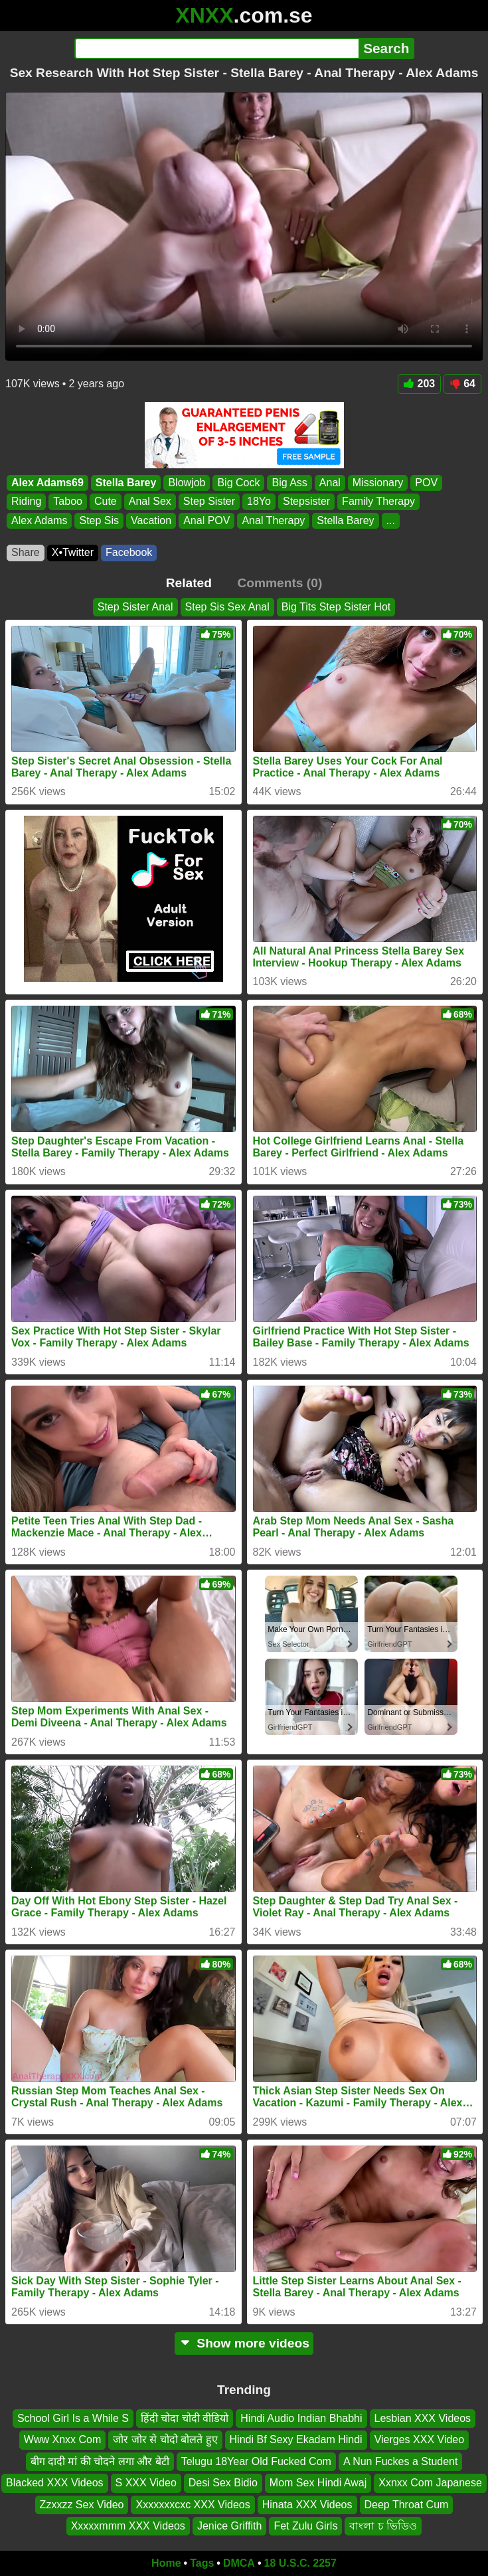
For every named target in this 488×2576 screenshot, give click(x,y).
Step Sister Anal (135, 606)
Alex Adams (39, 520)
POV (426, 482)
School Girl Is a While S (73, 2418)
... (390, 520)
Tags (202, 2563)
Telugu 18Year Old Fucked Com (256, 2461)
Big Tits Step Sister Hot (336, 606)
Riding (26, 501)
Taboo (67, 501)
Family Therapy (378, 501)
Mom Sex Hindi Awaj (318, 2482)
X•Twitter (73, 552)
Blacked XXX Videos (54, 2482)
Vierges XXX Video (419, 2439)
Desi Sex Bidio (223, 2482)
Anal (330, 482)
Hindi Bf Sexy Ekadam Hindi (296, 2439)
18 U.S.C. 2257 (300, 2563)
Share (25, 552)
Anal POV (206, 520)
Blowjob (186, 482)
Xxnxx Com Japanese (430, 2482)
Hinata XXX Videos (307, 2504)
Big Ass (289, 482)
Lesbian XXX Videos (422, 2418)
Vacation (151, 520)
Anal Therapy (273, 520)
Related (189, 583)
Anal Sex (150, 501)
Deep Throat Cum (407, 2504)
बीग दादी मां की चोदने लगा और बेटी (100, 2461)
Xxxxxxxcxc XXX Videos (192, 2504)
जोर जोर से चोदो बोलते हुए (165, 2439)
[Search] (216, 48)
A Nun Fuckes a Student (400, 2461)
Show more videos (244, 2343)
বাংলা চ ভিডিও (383, 2525)
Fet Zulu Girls (305, 2525)
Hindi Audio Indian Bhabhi (301, 2418)
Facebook (129, 552)
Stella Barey (126, 482)
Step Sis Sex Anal (227, 606)
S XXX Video (146, 2482)
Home (166, 2563)
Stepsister (306, 501)
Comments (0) (279, 583)
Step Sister (209, 501)
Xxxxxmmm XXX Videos (128, 2525)
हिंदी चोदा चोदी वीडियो (184, 2418)
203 (420, 383)
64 (462, 383)
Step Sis (99, 520)
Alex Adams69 (47, 482)
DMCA (239, 2563)
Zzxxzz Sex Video (82, 2504)
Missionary (378, 482)
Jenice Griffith (229, 2525)
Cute (105, 501)
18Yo (259, 501)
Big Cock (238, 482)
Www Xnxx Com (62, 2439)
